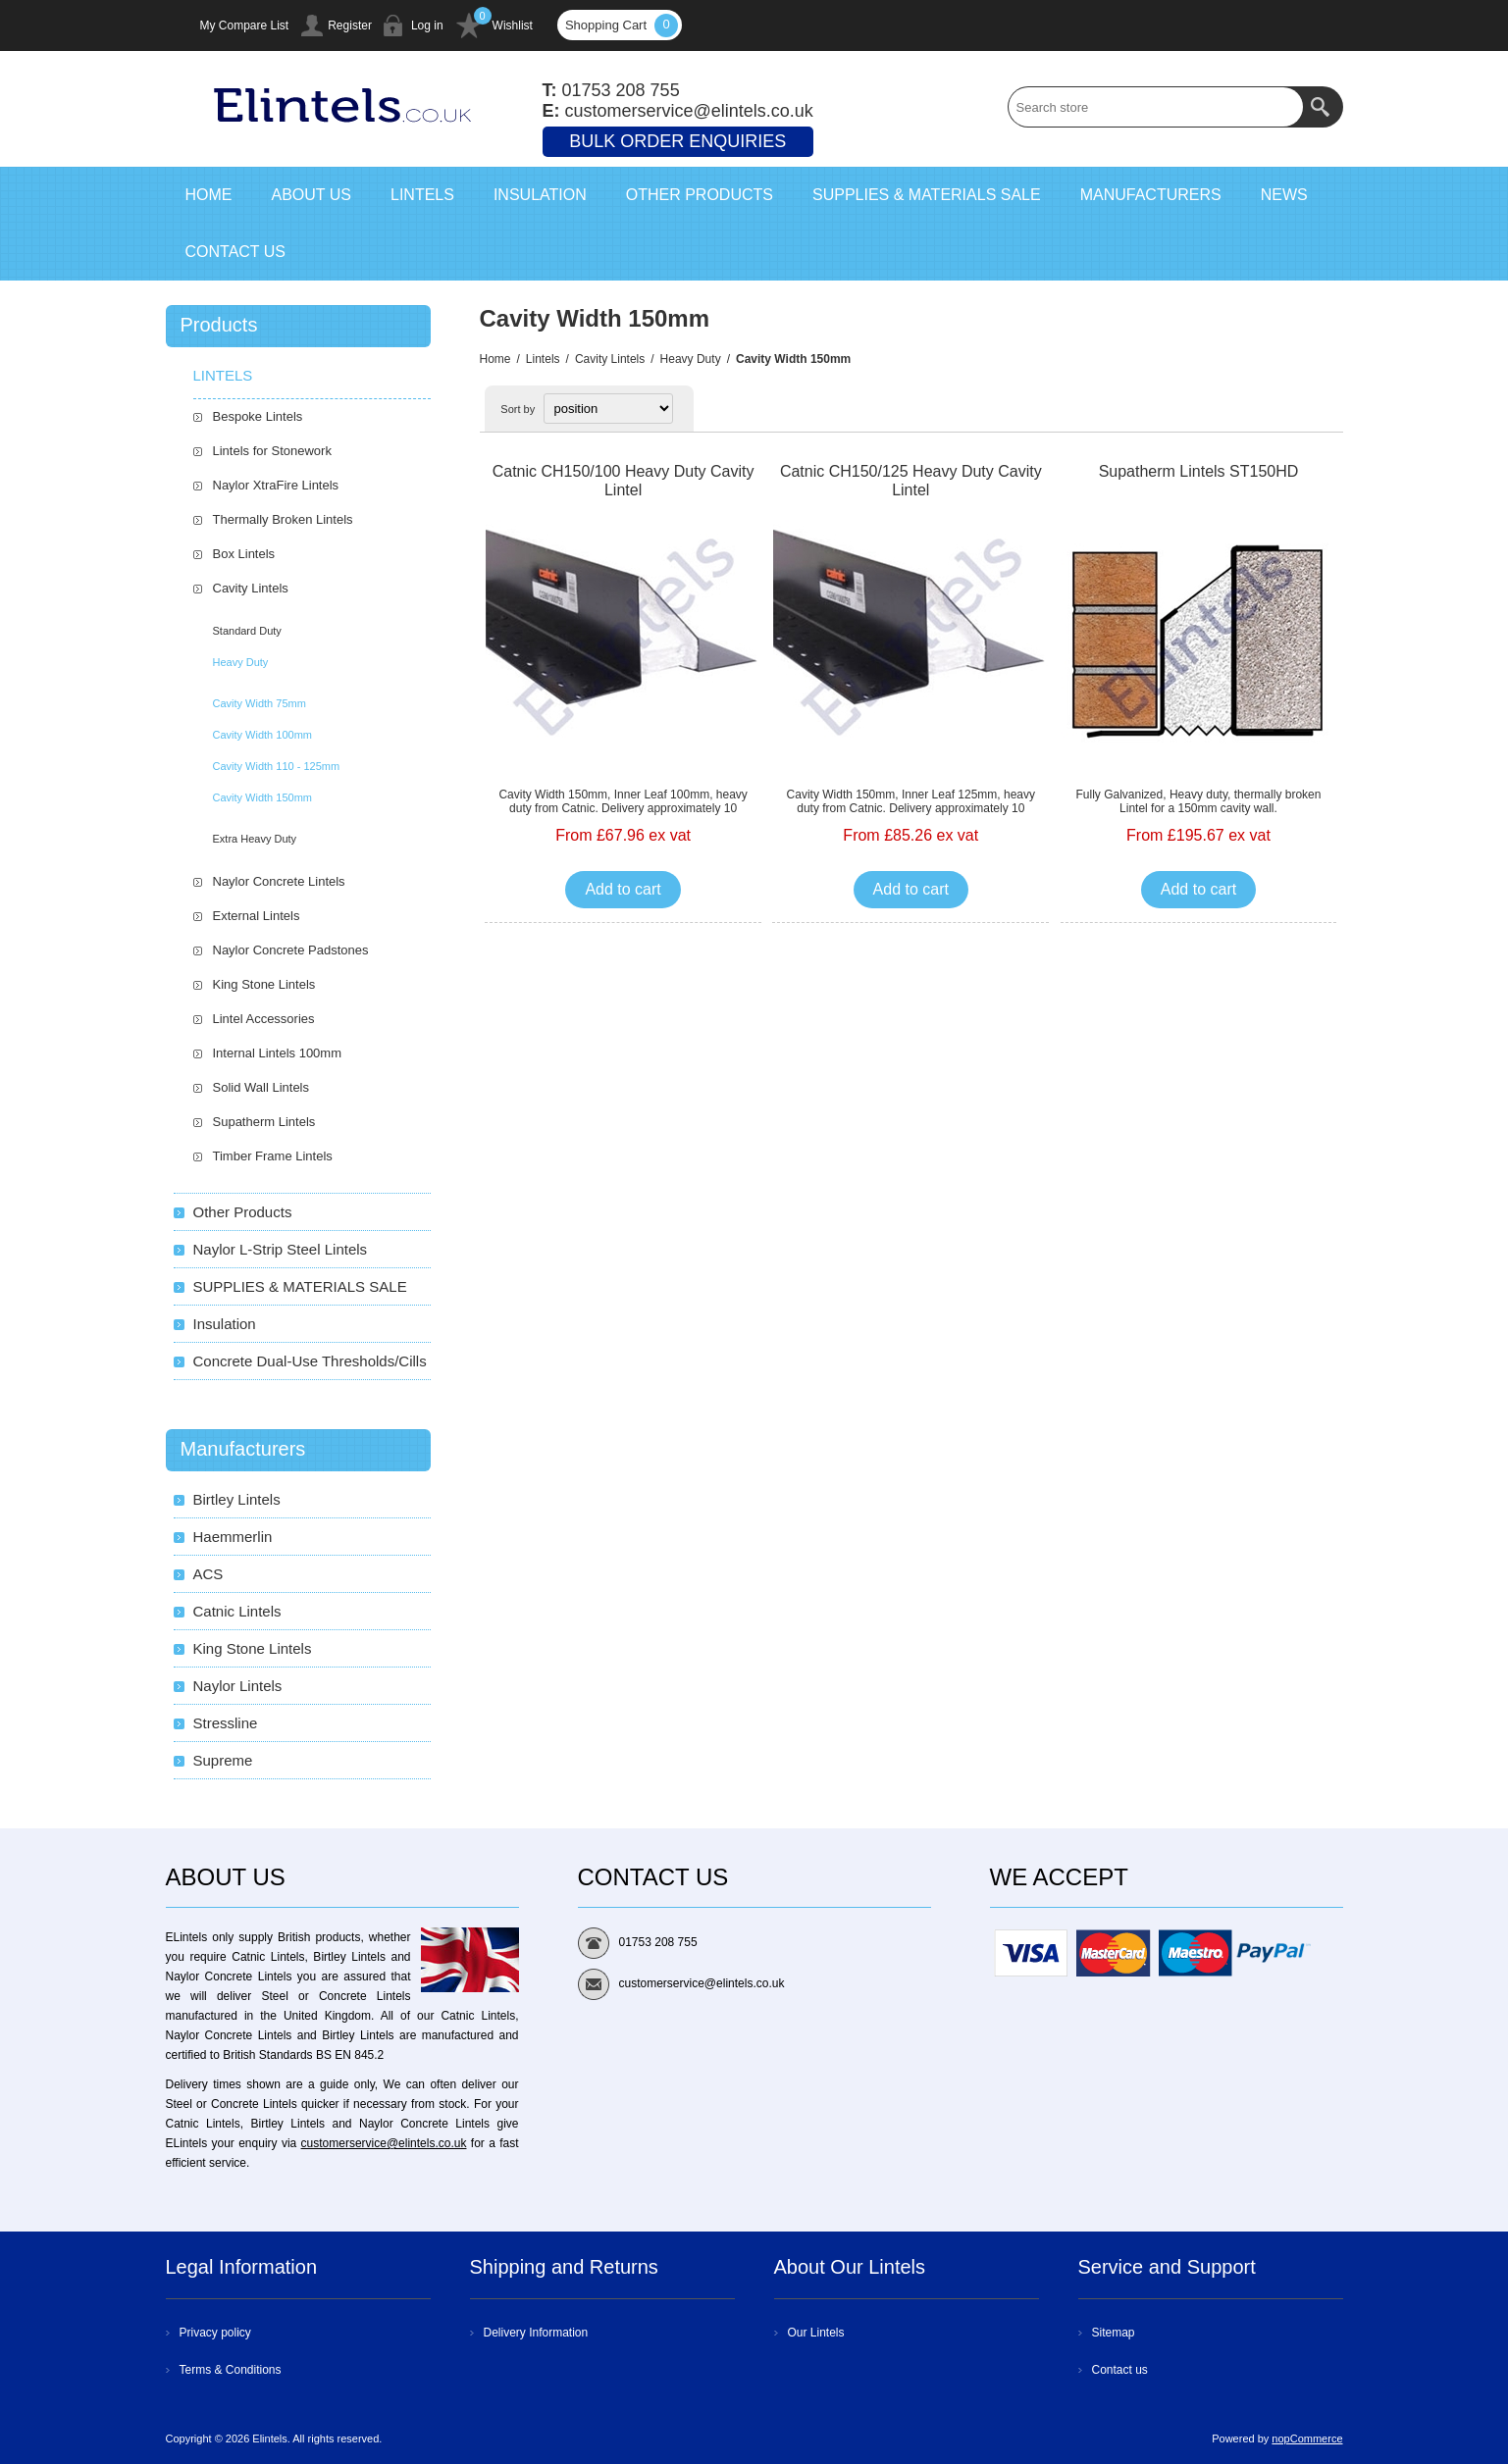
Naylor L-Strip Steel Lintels (280, 1249)
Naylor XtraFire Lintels (276, 485)
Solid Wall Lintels (261, 1087)
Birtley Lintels (237, 1499)
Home (495, 359)
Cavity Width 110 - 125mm (276, 766)
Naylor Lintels (238, 1685)
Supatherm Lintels (264, 1121)
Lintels (543, 359)
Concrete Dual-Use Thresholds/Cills (310, 1361)
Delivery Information (536, 2332)
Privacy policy (215, 2332)
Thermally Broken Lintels (283, 519)
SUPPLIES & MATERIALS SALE (300, 1286)
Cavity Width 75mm (259, 703)
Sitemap (1113, 2332)
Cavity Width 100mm (262, 735)
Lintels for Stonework (272, 450)
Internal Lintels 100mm (277, 1053)
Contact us (1120, 2370)
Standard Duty (247, 631)
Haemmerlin (233, 1536)
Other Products (242, 1212)
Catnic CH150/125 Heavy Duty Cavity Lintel (911, 480)
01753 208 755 (621, 90)
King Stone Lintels (264, 984)
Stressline (225, 1723)
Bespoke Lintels (258, 416)
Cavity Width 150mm (262, 797)
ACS (208, 1574)
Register (350, 25)
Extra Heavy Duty (255, 839)
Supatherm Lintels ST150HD (1199, 471)
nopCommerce (1307, 2438)
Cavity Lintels (610, 359)
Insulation (224, 1323)
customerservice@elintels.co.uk (384, 2143)
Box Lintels (244, 553)
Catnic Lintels (237, 1611)
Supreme (223, 1760)
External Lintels (256, 915)
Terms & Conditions (231, 2370)
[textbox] (1156, 107)
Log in (427, 25)
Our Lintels (816, 2332)
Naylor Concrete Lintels (279, 881)
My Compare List (244, 25)
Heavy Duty (690, 359)
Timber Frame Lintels (273, 1156)
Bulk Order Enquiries (677, 141)
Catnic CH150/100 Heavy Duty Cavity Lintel (623, 480)
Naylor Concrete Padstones (291, 950)
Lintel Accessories (264, 1018)
